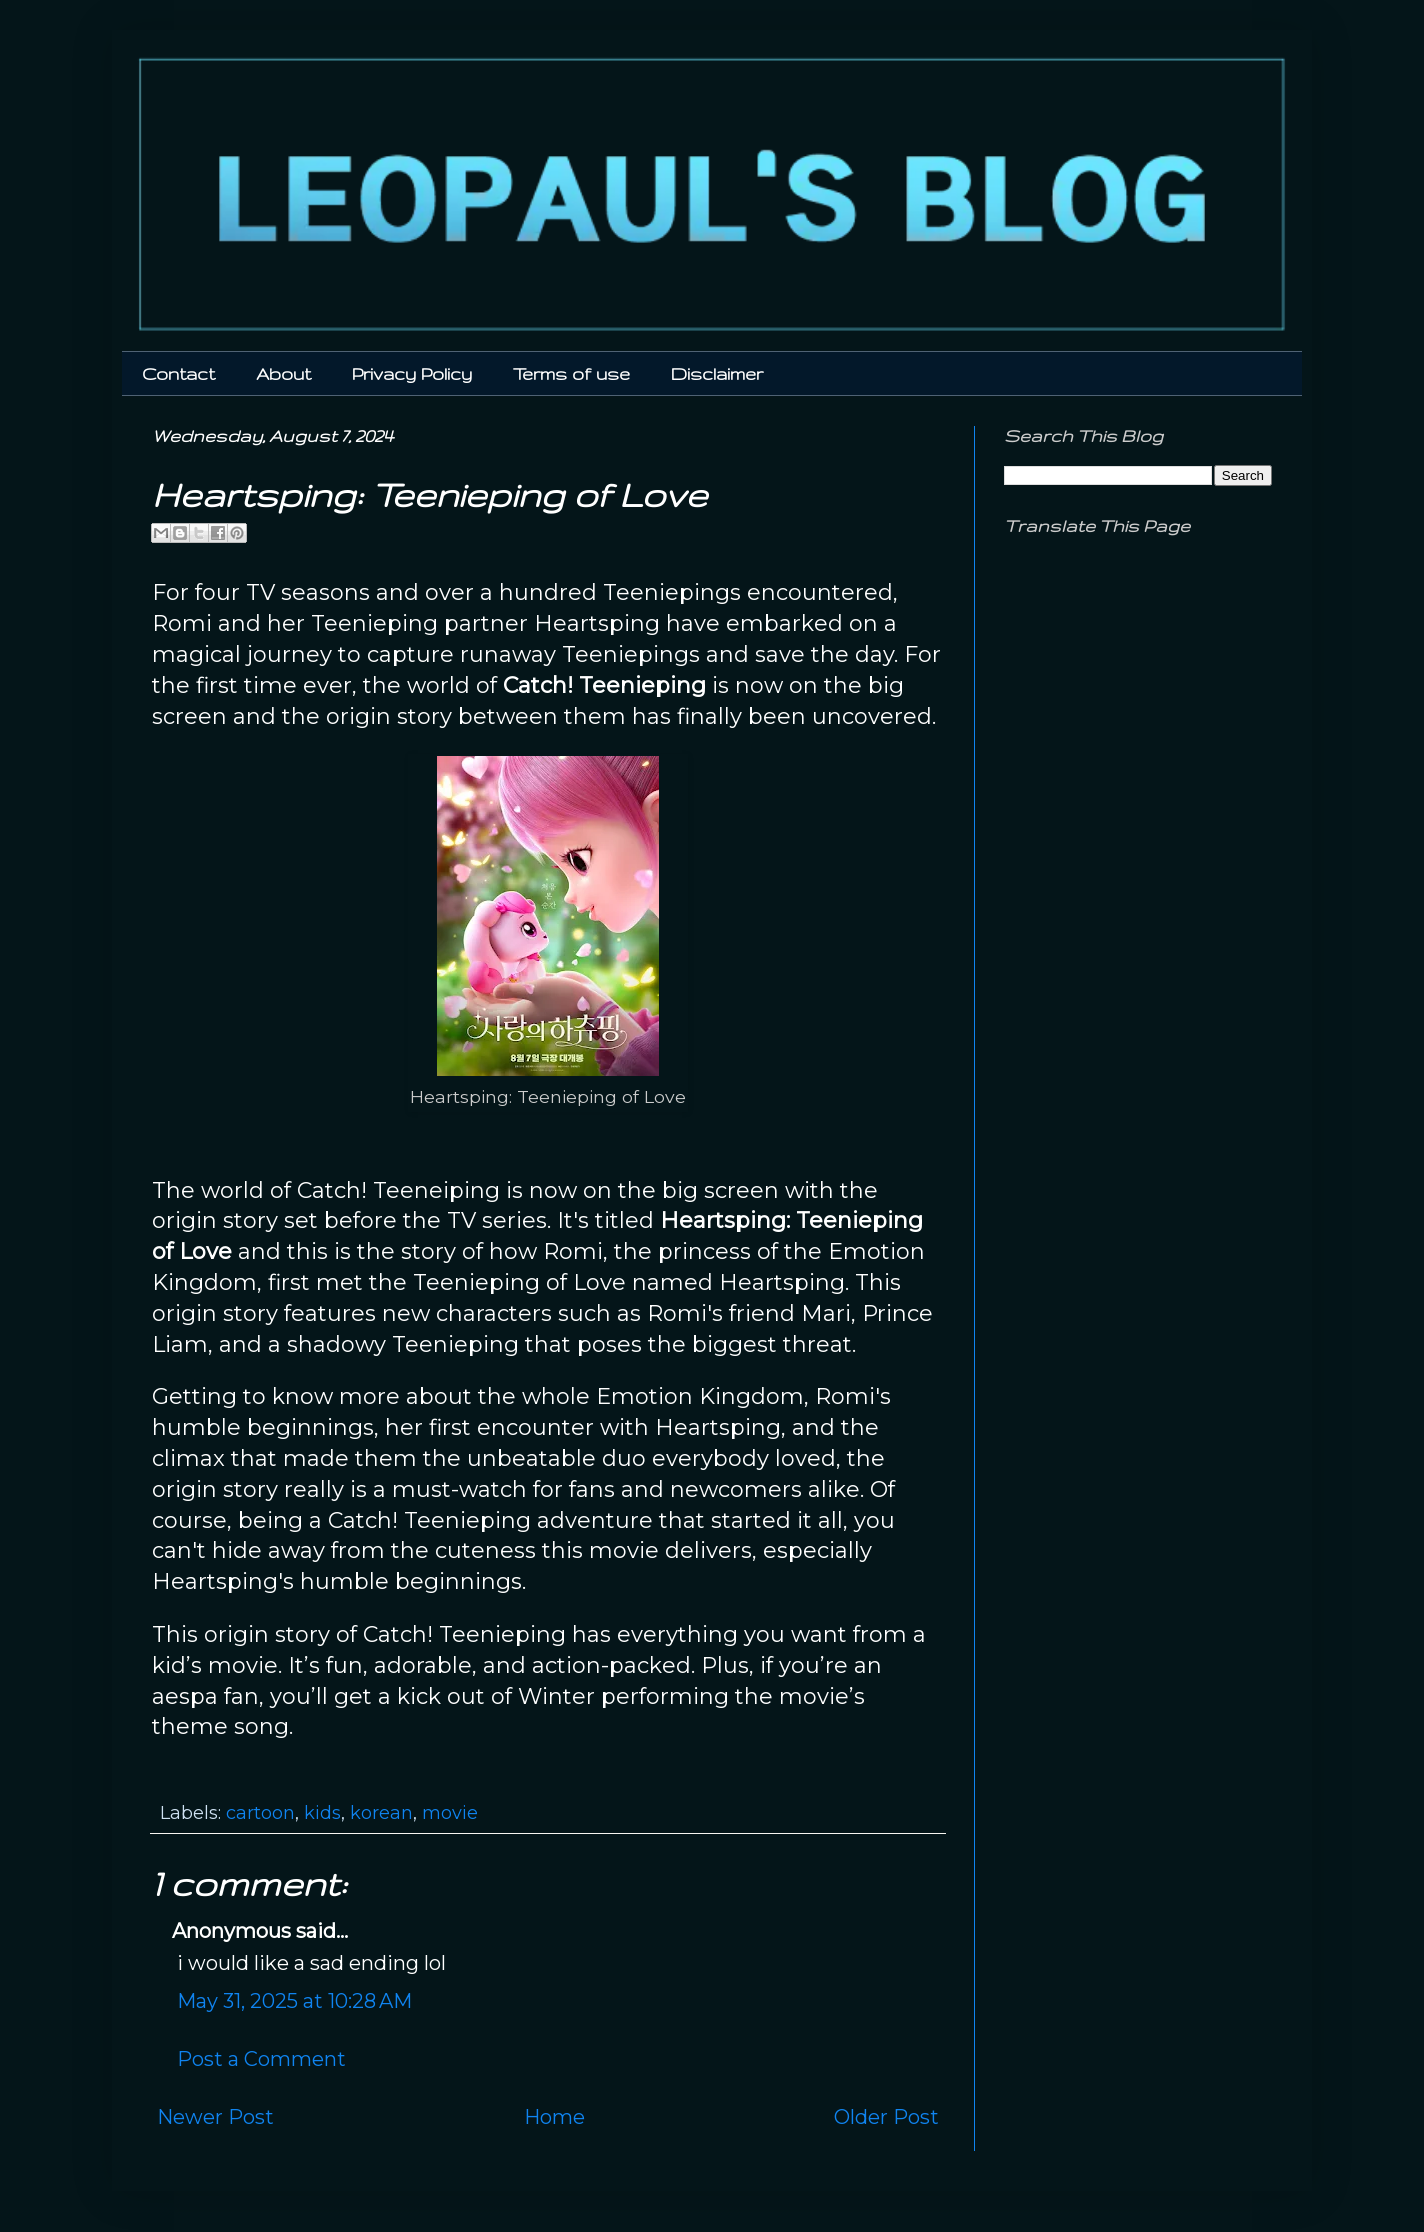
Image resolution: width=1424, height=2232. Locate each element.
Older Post (886, 2117)
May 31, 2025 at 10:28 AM (294, 2001)
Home (554, 2117)
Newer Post (215, 2117)
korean (381, 1813)
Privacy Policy (412, 373)
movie (450, 1813)
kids (322, 1813)
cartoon (260, 1813)
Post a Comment (261, 2059)
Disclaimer (717, 373)
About (283, 373)
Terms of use (571, 373)
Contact (178, 373)
